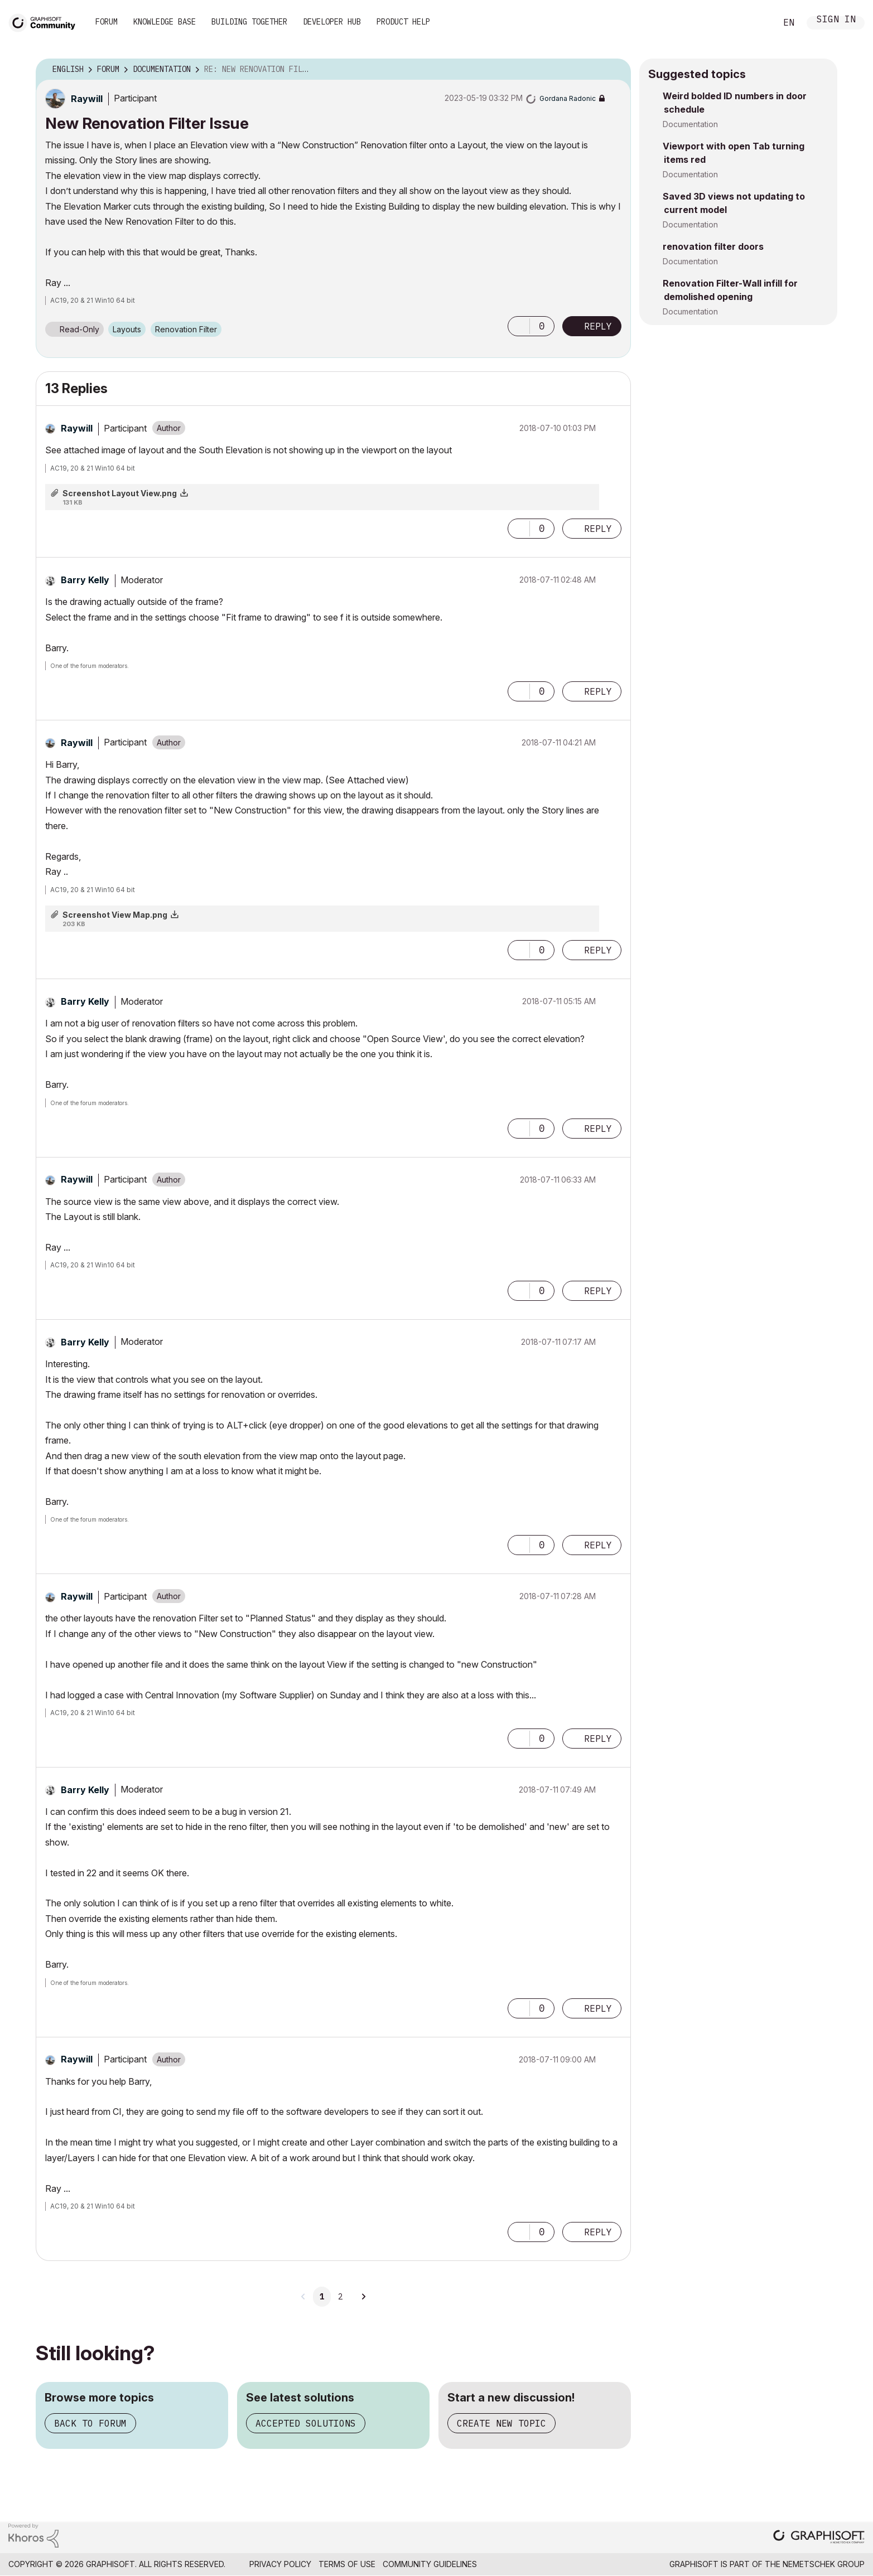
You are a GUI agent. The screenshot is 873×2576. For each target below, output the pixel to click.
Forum (106, 22)
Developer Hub (332, 22)
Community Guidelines (430, 2564)
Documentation (690, 124)
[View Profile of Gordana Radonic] (567, 98)
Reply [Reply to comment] (598, 528)
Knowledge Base (164, 22)
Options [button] (615, 70)
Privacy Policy (280, 2564)
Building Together (249, 22)
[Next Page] (363, 2297)
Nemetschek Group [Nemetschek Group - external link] (824, 2564)
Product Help (403, 22)
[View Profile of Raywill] (87, 98)
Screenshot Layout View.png (119, 493)
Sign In (836, 20)
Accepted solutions (305, 2423)
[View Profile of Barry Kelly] (85, 579)
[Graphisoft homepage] (819, 2537)
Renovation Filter (186, 329)
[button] (518, 326)
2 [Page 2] (340, 2297)
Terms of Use (347, 2564)
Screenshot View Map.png (114, 914)
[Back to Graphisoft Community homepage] (45, 21)
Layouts (127, 329)
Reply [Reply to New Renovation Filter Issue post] (598, 326)
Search (755, 22)
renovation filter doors (713, 246)
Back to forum (90, 2423)
